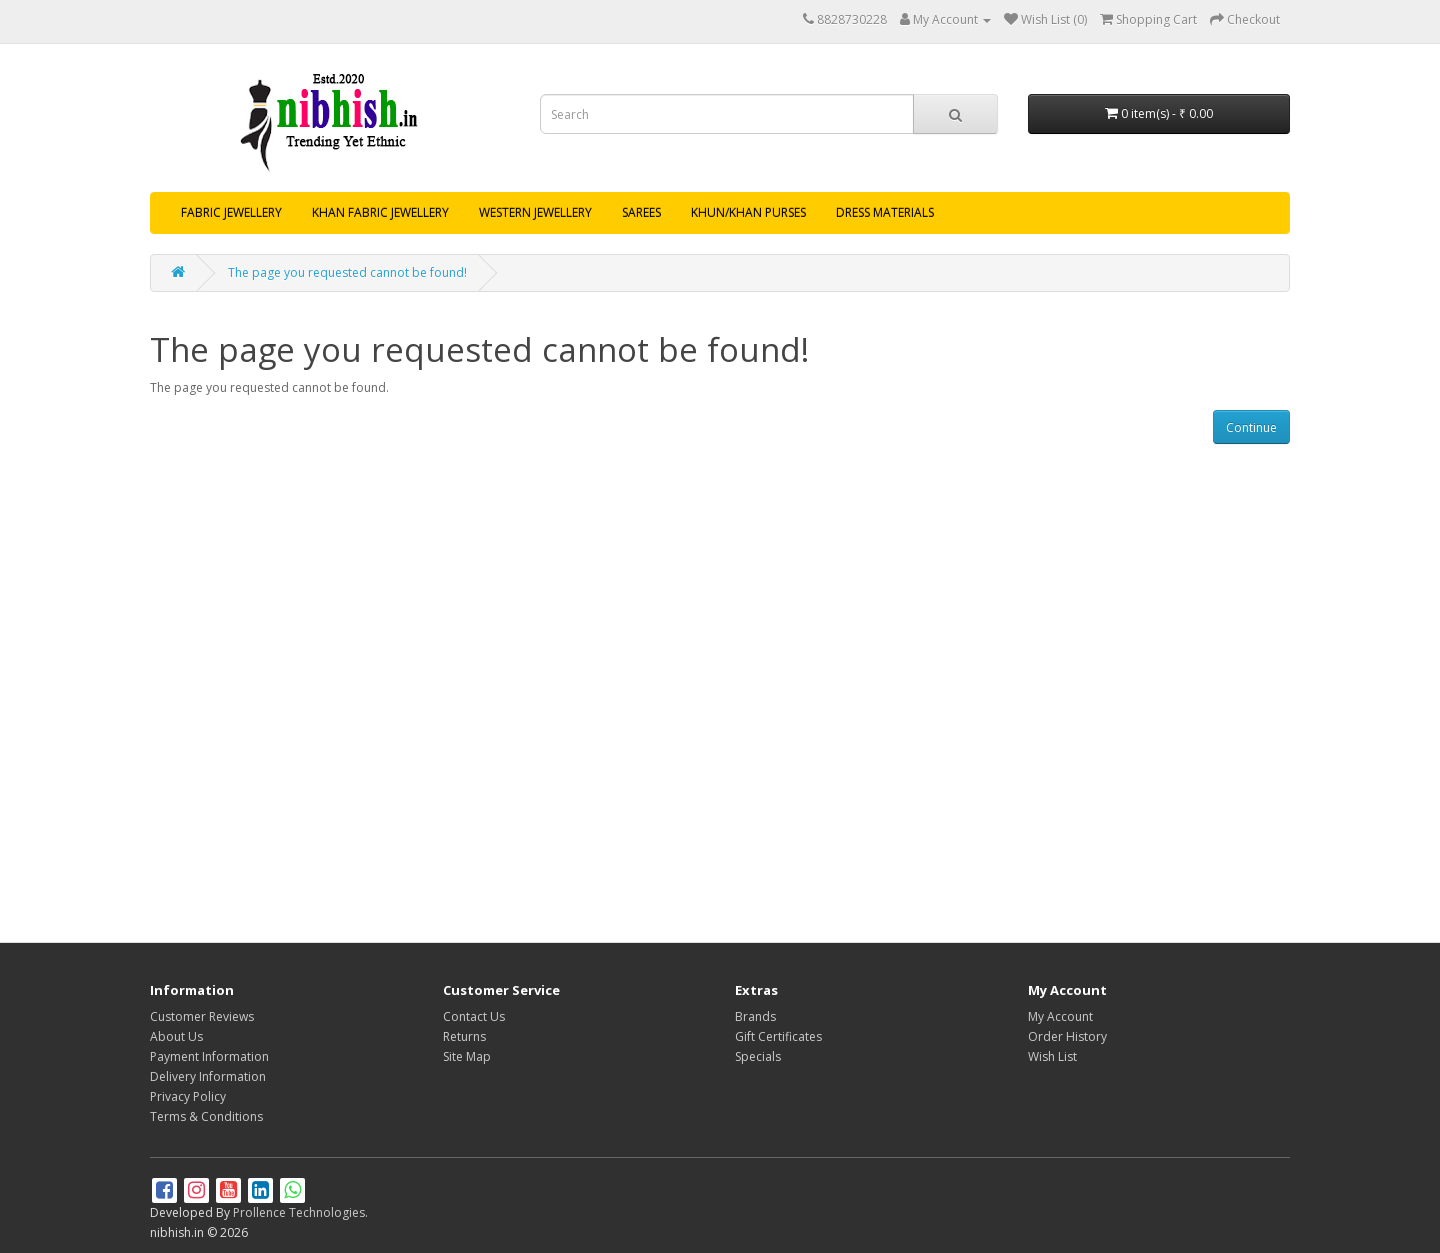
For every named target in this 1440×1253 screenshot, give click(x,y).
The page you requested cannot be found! (347, 272)
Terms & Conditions (206, 1116)
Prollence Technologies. (300, 1212)
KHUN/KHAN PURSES (748, 212)
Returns (464, 1036)
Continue (1251, 427)
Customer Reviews (202, 1016)
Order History (1067, 1036)
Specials (758, 1056)
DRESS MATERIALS (885, 212)
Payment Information (209, 1056)
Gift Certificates (778, 1036)
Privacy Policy (188, 1096)
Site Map (467, 1056)
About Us (176, 1036)
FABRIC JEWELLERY (231, 212)
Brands (755, 1016)
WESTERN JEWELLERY (535, 212)
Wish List (1052, 1056)
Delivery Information (208, 1076)
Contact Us (474, 1016)
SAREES (641, 212)
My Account (1060, 1016)
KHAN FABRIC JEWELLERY (380, 212)
